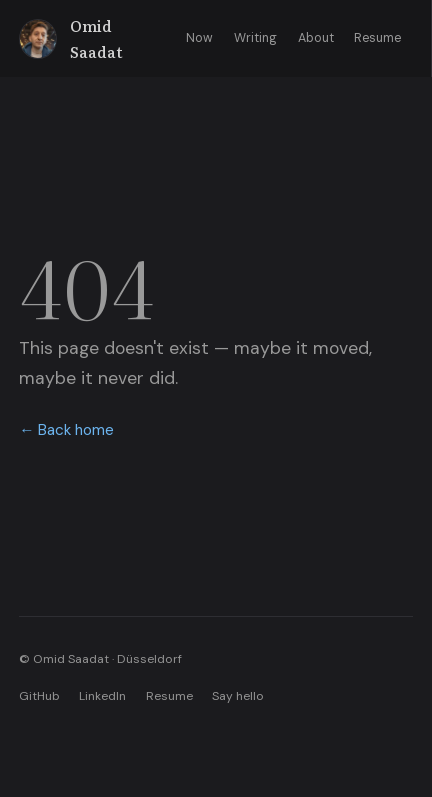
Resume (377, 38)
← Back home (66, 430)
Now (199, 38)
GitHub (39, 696)
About (316, 38)
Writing (255, 38)
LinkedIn (102, 696)
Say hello (238, 696)
